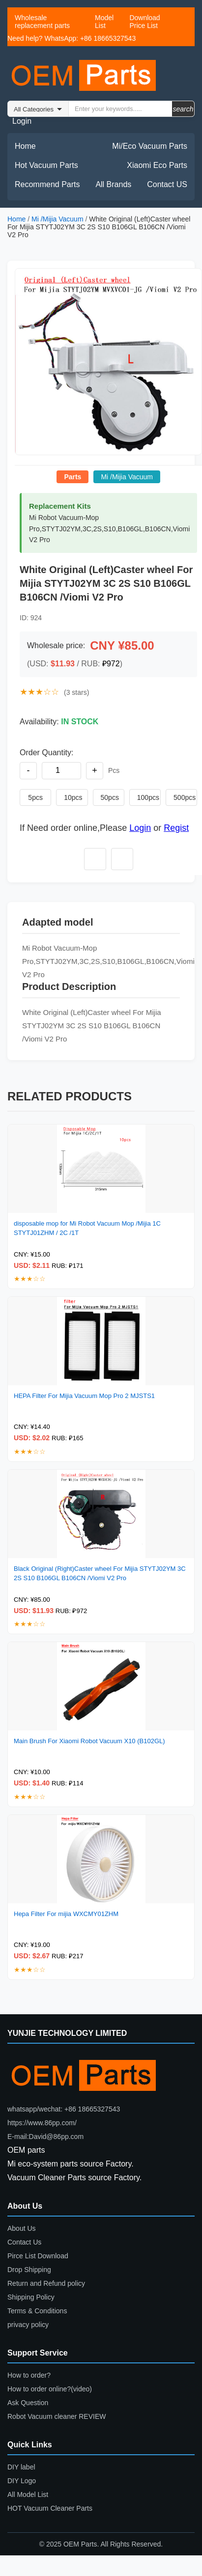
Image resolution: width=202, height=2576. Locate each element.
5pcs (35, 797)
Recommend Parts (47, 184)
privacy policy (28, 2325)
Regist (176, 828)
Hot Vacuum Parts (46, 165)
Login (21, 121)
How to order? (29, 2375)
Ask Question (27, 2403)
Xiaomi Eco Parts (157, 165)
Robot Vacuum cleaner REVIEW (56, 2416)
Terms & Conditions (37, 2311)
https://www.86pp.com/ (42, 2123)
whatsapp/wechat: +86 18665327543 (63, 2109)
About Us (21, 2228)
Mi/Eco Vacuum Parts (149, 146)
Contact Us (24, 2242)
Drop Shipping (29, 2270)
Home (25, 146)
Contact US (167, 184)
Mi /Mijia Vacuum (57, 219)
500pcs (184, 797)
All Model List (27, 2494)
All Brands (113, 184)
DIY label (21, 2467)
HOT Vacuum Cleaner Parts (49, 2508)
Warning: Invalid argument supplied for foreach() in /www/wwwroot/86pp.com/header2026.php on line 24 (38, 109)
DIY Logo (21, 2481)
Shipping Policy (31, 2297)
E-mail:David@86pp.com (45, 2136)
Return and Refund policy (46, 2283)
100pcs (148, 797)
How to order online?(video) (49, 2389)
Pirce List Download (37, 2256)
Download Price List (144, 21)
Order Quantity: (46, 752)
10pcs (73, 797)
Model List (104, 21)
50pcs (110, 797)
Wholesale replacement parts (42, 21)
